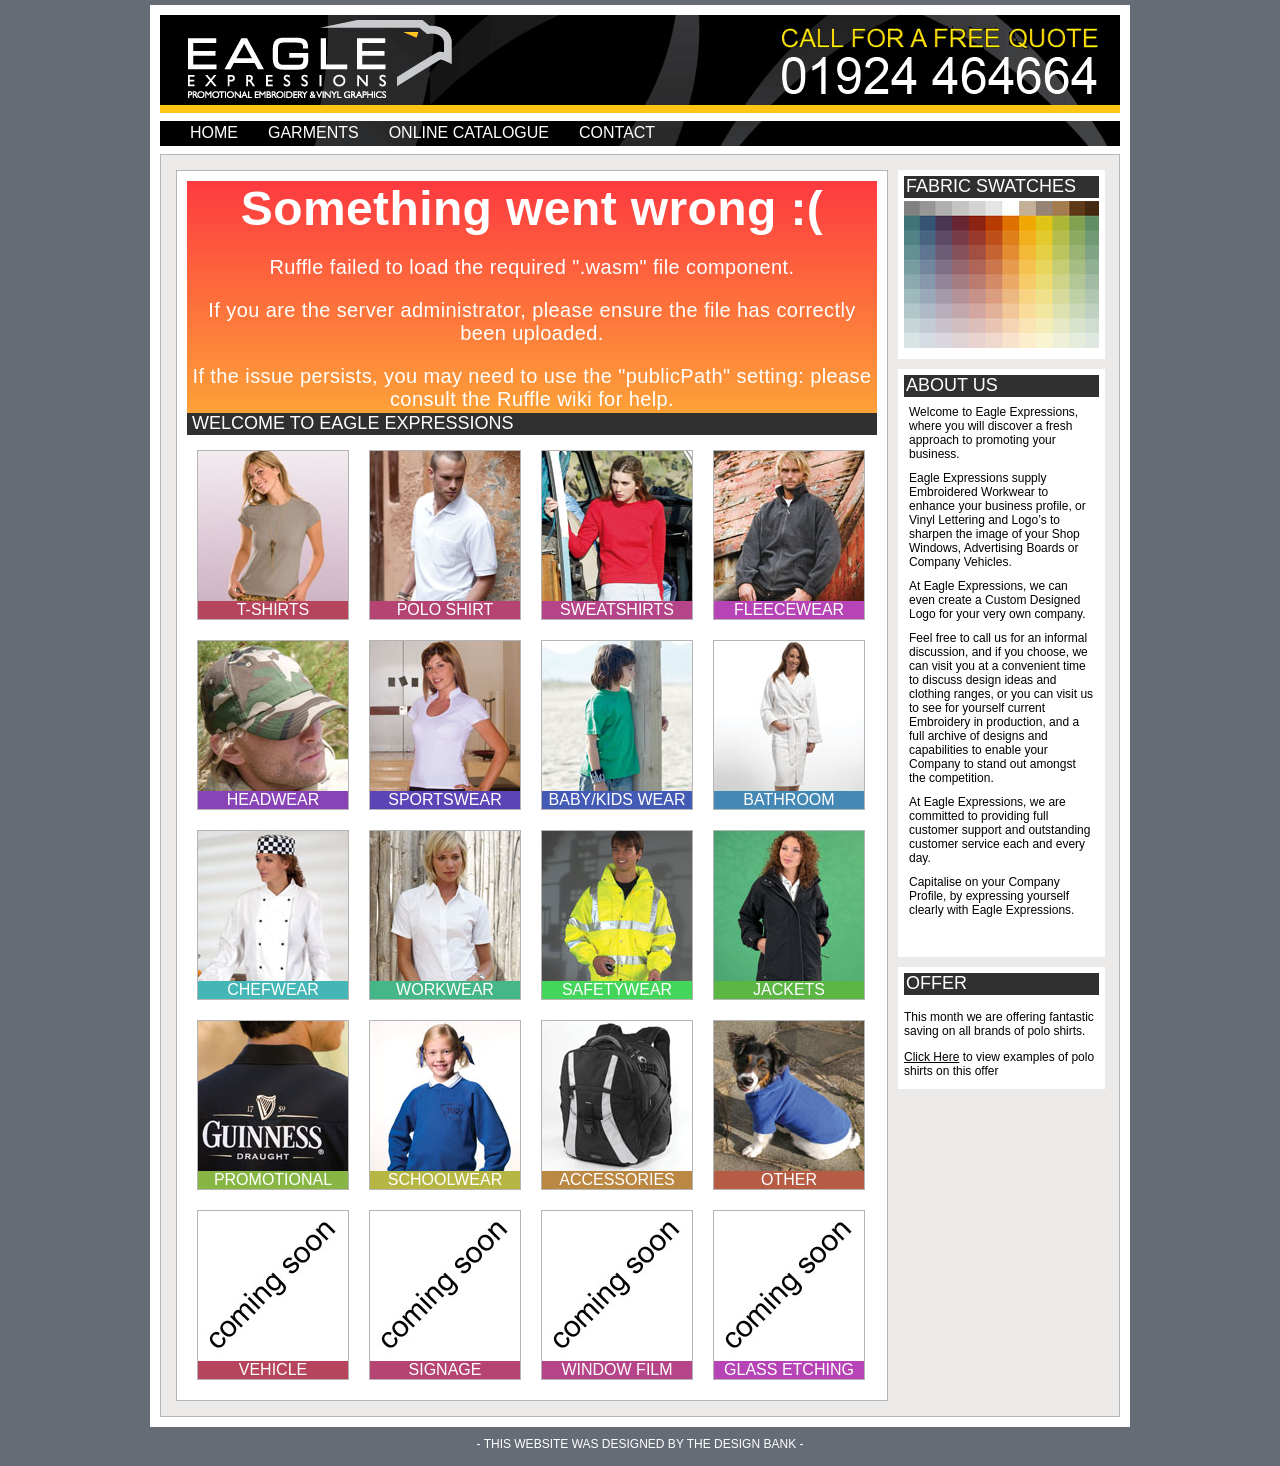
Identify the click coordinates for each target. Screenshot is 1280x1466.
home (214, 132)
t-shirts (273, 609)
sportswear (445, 799)
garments (313, 132)
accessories (617, 1179)
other (789, 1179)
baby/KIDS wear (617, 799)
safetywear (617, 989)
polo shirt (445, 609)
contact (617, 132)
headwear (273, 799)
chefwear (273, 989)
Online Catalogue (469, 132)
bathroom (788, 799)
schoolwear (445, 1179)
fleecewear (789, 609)
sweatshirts (617, 609)
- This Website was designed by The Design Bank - (640, 1444)
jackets (789, 989)
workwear (445, 989)
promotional (273, 1179)
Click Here (931, 1057)
